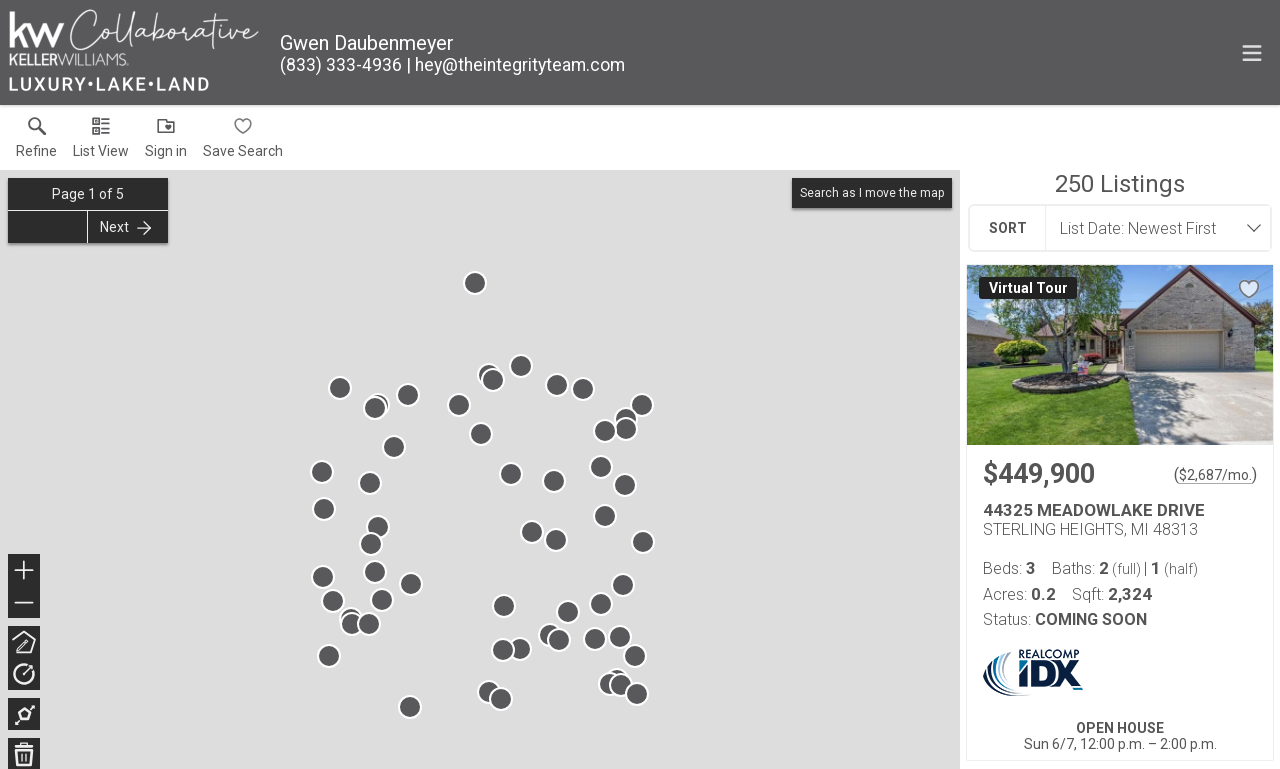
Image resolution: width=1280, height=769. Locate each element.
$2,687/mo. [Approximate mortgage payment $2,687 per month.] (1215, 475)
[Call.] (341, 65)
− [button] (24, 603)
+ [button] (24, 572)
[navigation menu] (1252, 53)
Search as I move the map (872, 193)
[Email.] (515, 65)
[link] (36, 142)
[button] (101, 142)
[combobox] (1152, 228)
